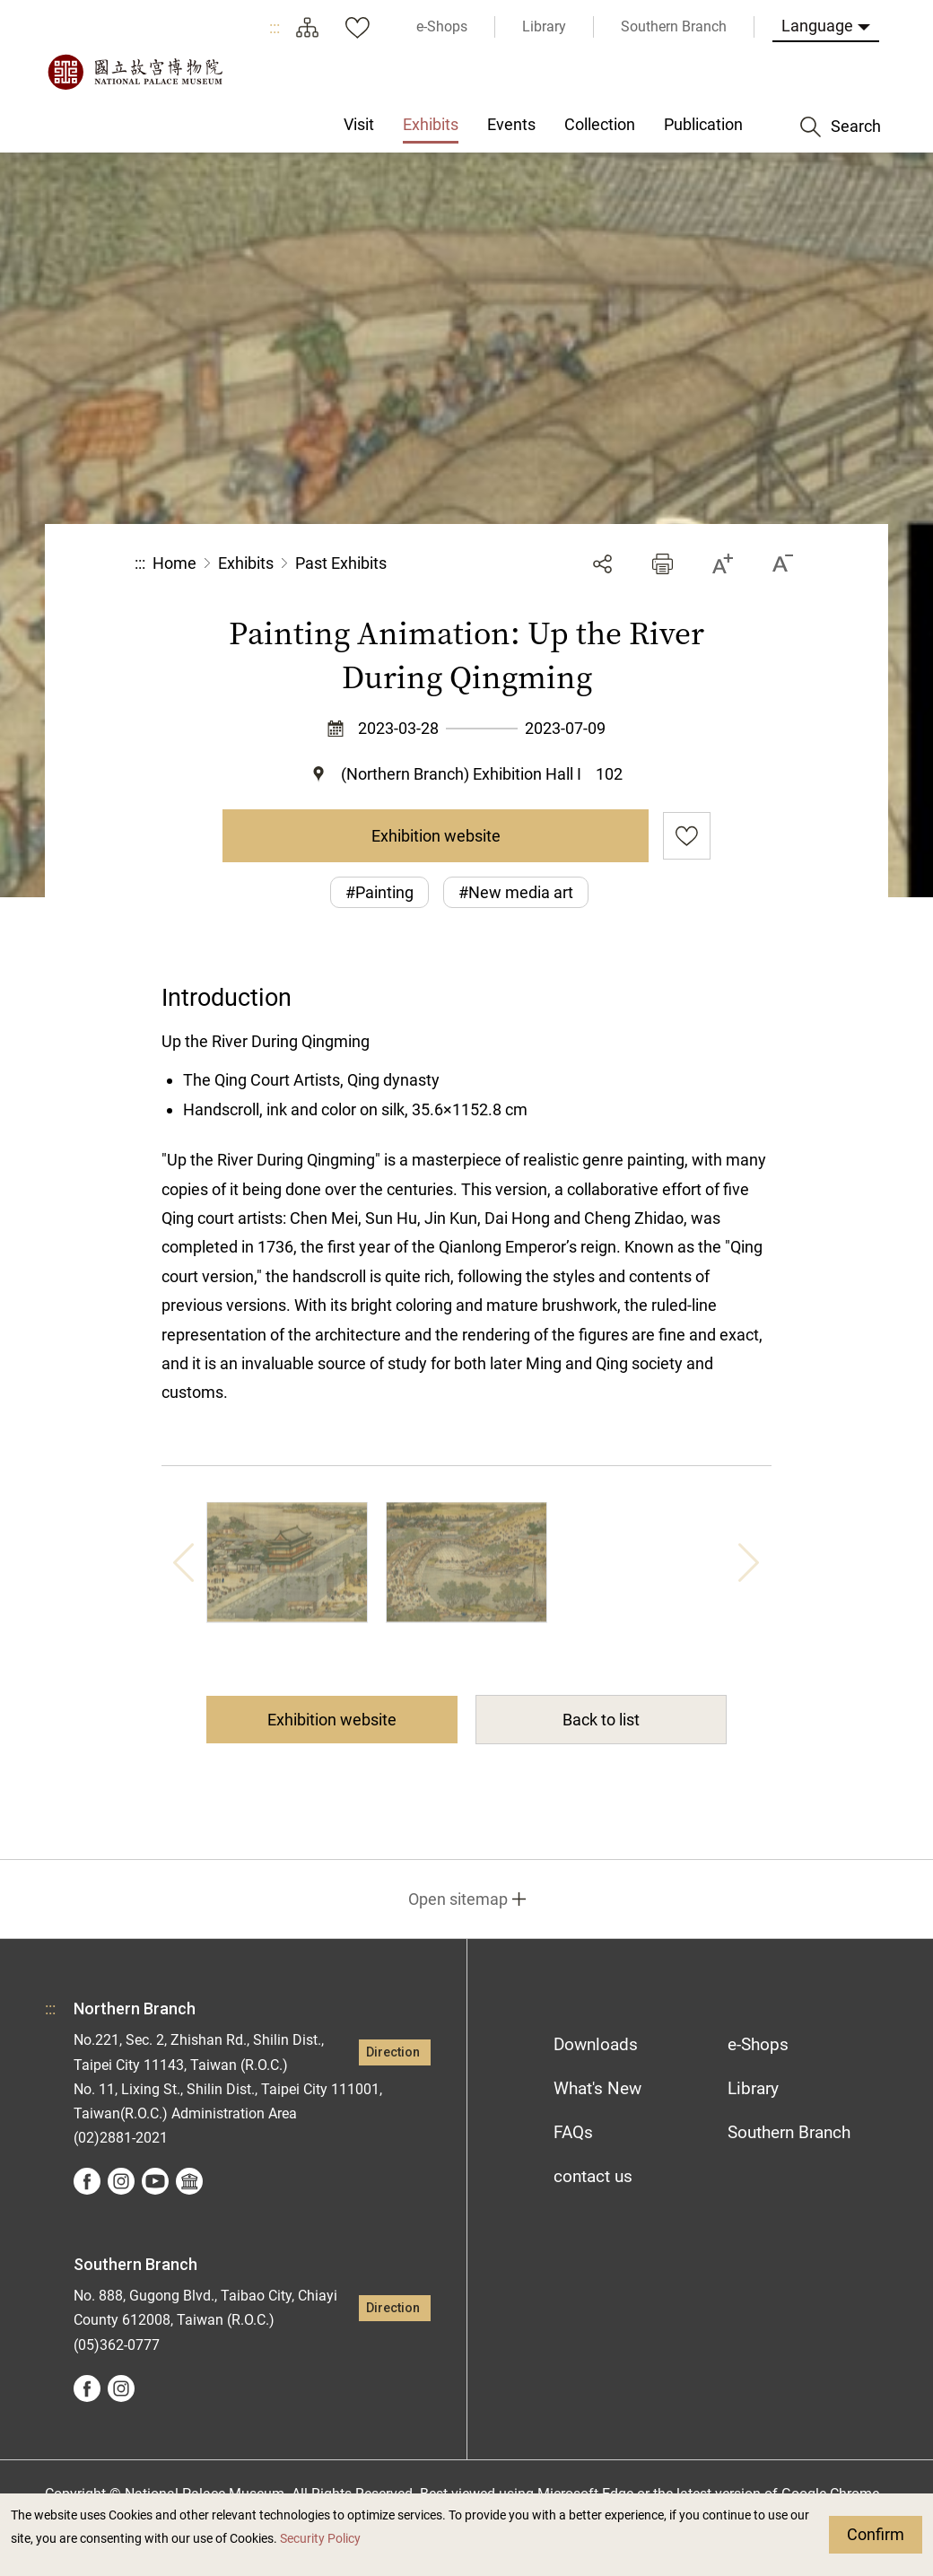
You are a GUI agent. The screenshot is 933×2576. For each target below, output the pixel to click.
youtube (155, 2181)
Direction (393, 2052)
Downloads (596, 2044)
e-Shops (758, 2044)
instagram (121, 2181)
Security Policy (320, 2538)
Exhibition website (436, 835)
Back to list (601, 1719)
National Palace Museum (134, 72)
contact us (593, 2176)
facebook (87, 2181)
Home (174, 563)
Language (817, 25)
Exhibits (246, 563)
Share (602, 564)
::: (274, 27)
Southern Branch (789, 2132)
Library (753, 2088)
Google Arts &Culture (189, 2181)
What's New (597, 2088)
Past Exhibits (341, 563)
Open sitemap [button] (458, 1899)
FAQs (573, 2132)
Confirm (875, 2534)
